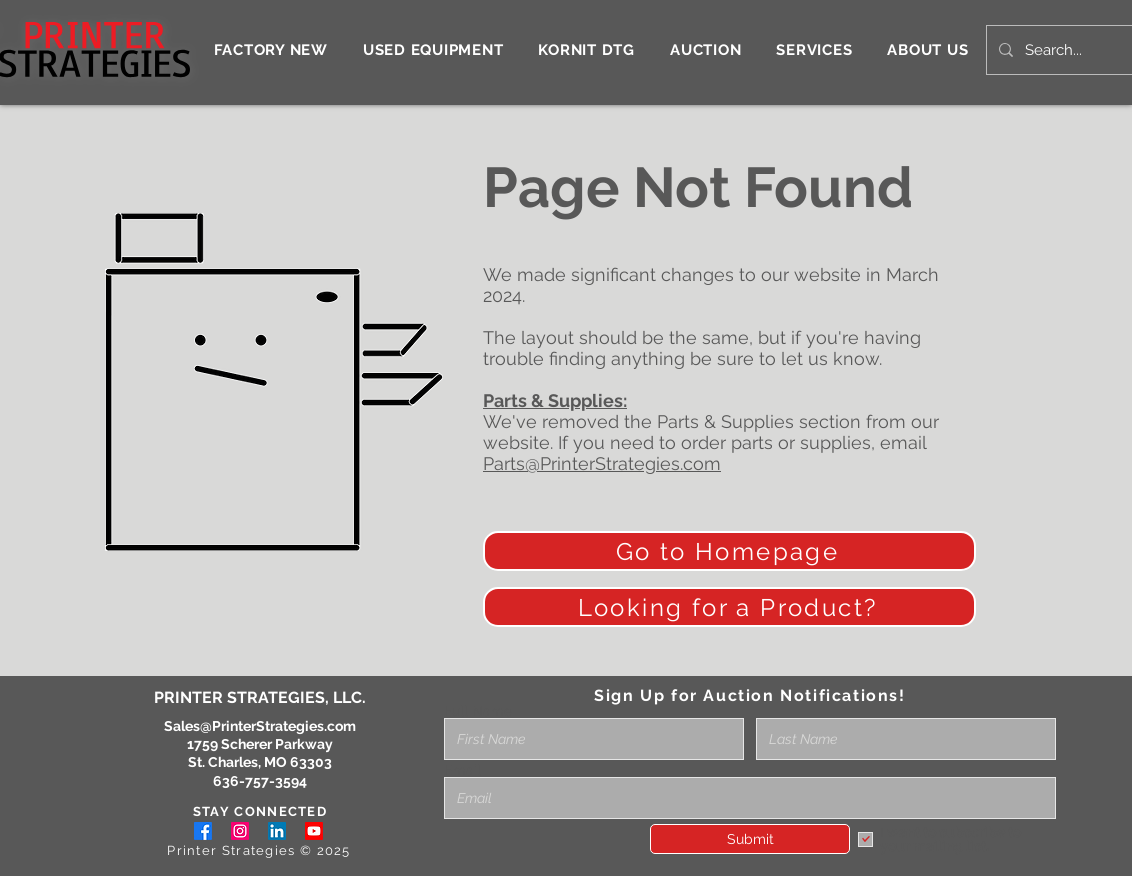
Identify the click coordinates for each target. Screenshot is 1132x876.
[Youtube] (314, 831)
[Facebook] (203, 831)
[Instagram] (240, 831)
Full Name (478, 711)
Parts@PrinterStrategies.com (602, 463)
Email (462, 770)
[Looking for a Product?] (729, 607)
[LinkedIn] (277, 831)
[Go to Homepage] (729, 551)
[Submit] (750, 839)
